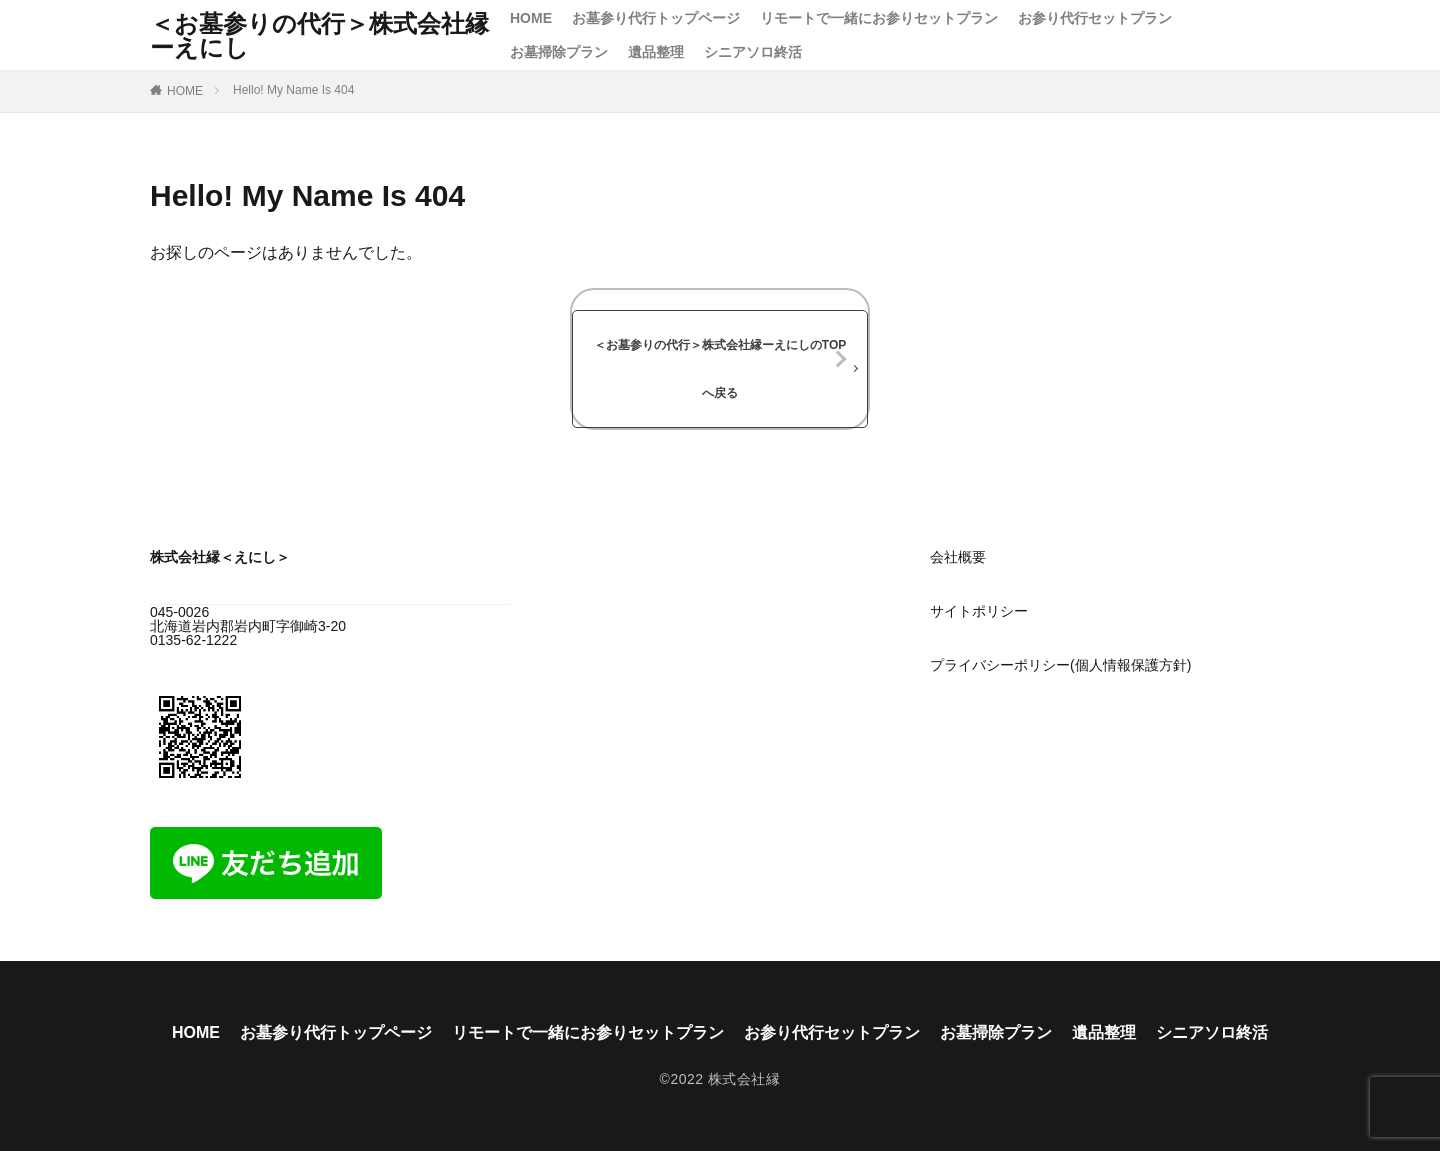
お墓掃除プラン (559, 52)
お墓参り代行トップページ (656, 18)
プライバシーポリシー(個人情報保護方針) (1060, 665)
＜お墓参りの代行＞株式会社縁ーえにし (319, 35)
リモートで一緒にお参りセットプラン (879, 18)
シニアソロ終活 (753, 52)
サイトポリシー (979, 611)
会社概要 (958, 557)
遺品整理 (656, 52)
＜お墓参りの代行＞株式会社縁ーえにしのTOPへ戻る (720, 369)
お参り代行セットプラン (1095, 18)
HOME (531, 18)
